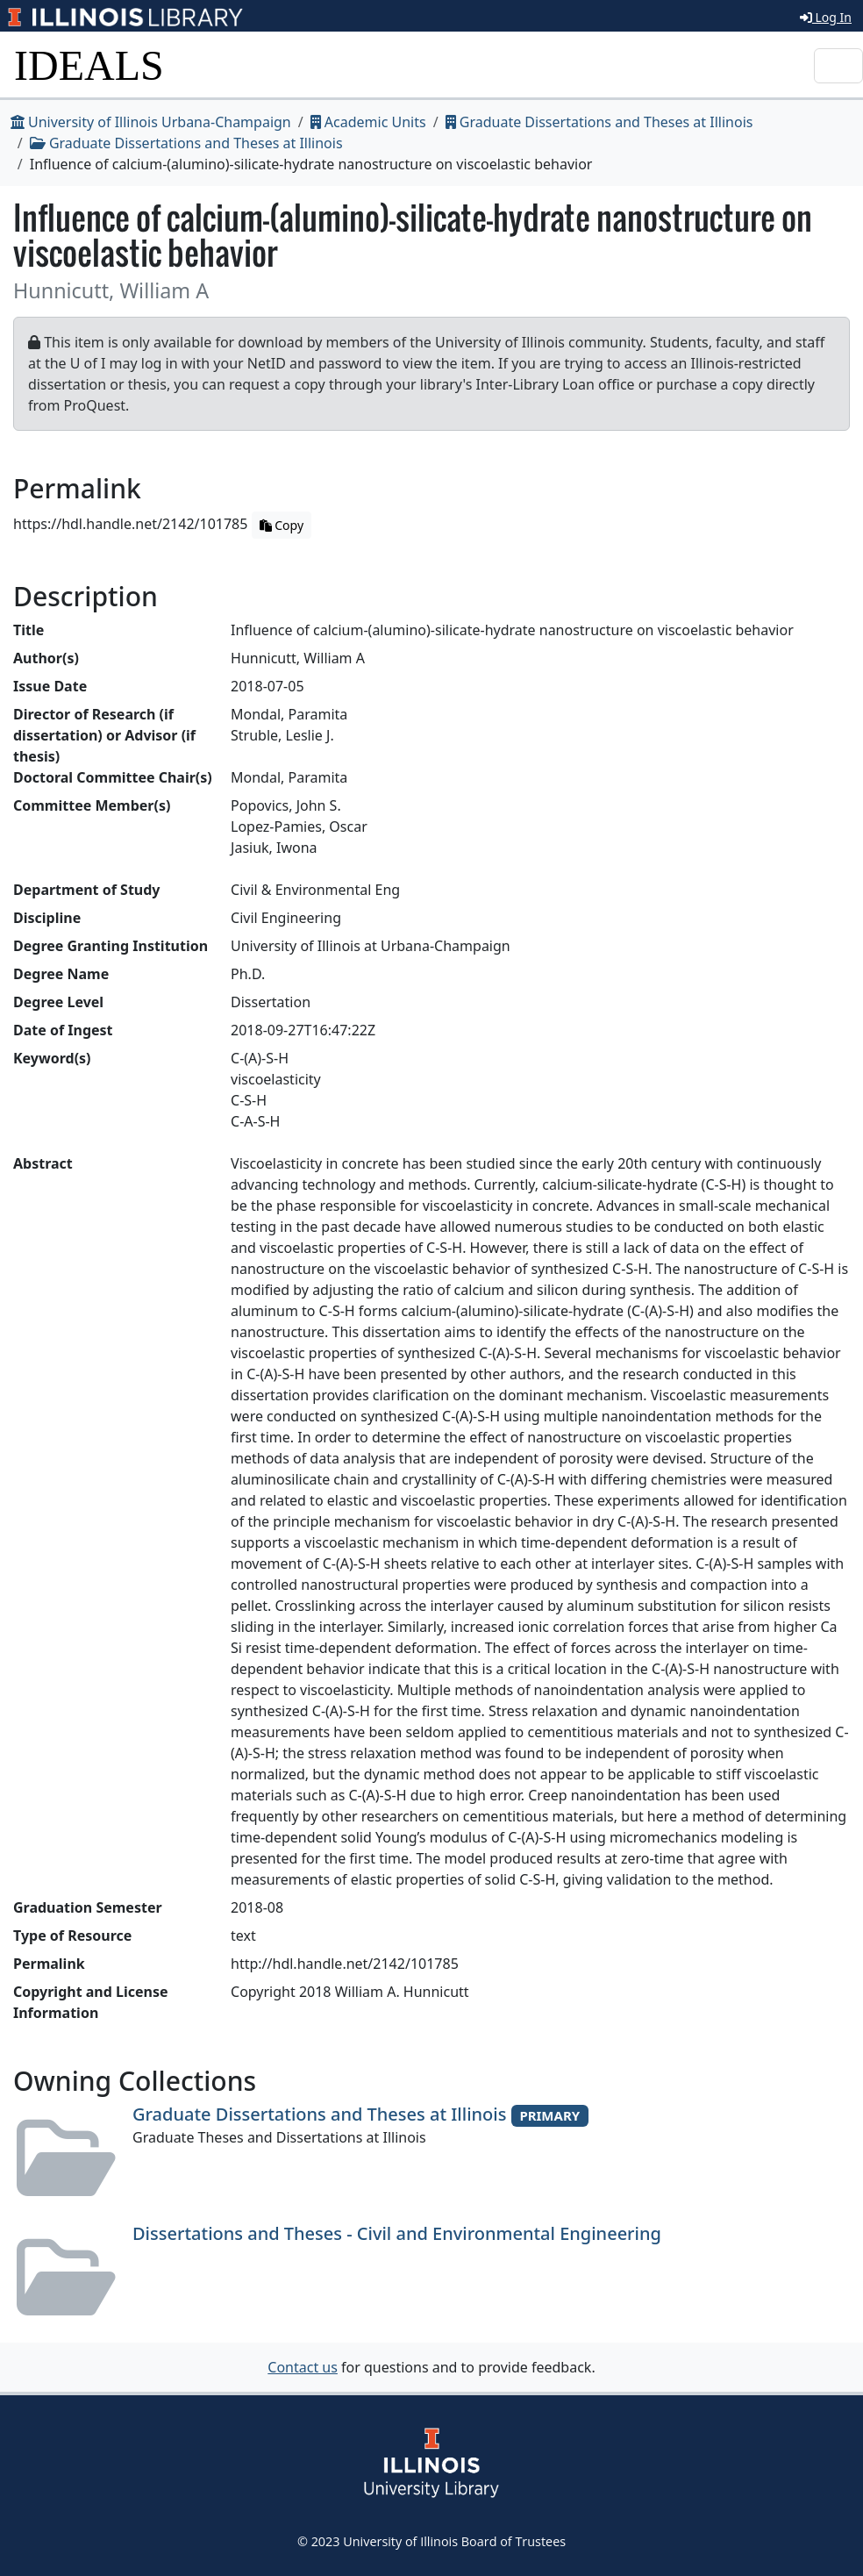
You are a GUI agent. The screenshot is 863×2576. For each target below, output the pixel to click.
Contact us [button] (302, 2367)
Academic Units (368, 122)
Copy (281, 525)
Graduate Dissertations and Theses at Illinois (599, 122)
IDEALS (89, 65)
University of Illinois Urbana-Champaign (151, 122)
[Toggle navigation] (838, 65)
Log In (826, 17)
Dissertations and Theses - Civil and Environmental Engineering (396, 2233)
